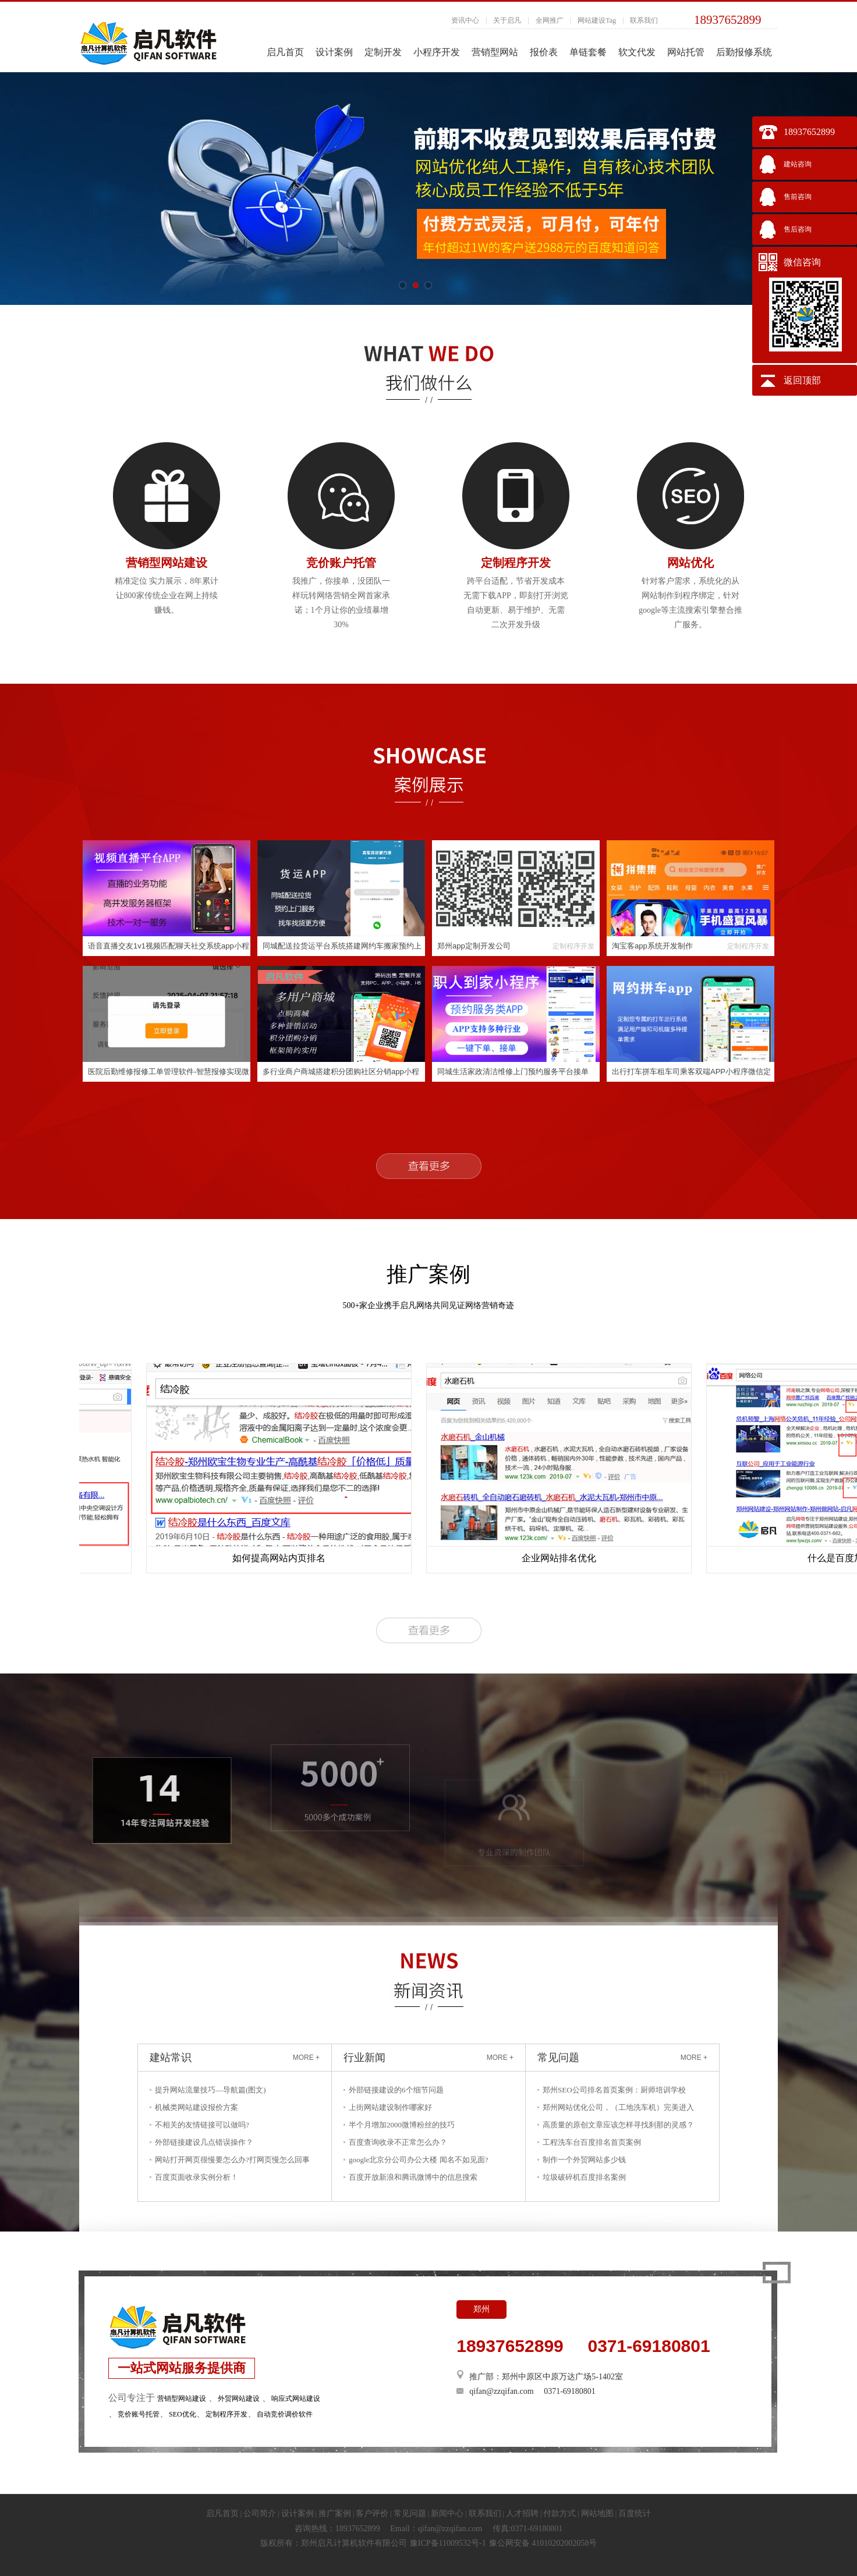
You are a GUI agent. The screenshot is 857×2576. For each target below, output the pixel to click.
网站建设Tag (597, 20)
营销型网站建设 (166, 562)
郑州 (481, 2309)
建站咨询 (798, 164)
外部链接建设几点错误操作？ (204, 2142)
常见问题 (410, 2513)
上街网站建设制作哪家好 (390, 2107)
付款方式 (559, 2513)
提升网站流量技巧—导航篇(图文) (210, 2089)
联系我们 (644, 20)
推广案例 (334, 2513)
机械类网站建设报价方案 (196, 2107)
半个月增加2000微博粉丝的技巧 (402, 2124)
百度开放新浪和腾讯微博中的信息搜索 (413, 2177)
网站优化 (690, 562)
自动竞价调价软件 (285, 2414)
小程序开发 (436, 52)
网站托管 (685, 52)
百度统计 (634, 2513)
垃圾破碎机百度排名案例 (584, 2177)
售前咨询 (798, 197)
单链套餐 (588, 52)
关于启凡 (507, 20)
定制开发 (383, 52)
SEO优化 (182, 2414)
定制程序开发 (516, 562)
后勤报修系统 (744, 52)
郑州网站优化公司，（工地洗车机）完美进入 (618, 2107)
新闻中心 (447, 2513)
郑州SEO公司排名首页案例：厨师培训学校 (614, 2089)
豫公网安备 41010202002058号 (543, 2543)
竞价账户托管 (341, 562)
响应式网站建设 (295, 2398)
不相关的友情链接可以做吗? (202, 2124)
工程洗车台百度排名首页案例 (592, 2142)
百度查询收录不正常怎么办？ (398, 2142)
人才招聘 (522, 2513)
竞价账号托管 (139, 2414)
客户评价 (372, 2513)
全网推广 (550, 20)
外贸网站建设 (239, 2398)
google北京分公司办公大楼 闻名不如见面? (418, 2159)
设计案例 (334, 52)
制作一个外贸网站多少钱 (584, 2159)
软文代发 (637, 52)
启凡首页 (285, 52)
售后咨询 (798, 229)
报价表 (544, 52)
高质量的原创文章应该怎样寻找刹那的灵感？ (618, 2124)
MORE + (306, 2057)
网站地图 (597, 2513)
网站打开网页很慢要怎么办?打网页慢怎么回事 (232, 2159)
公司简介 (259, 2513)
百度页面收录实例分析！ (196, 2177)
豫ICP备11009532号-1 (448, 2543)
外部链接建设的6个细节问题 (396, 2089)
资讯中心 (465, 20)
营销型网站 (495, 52)
